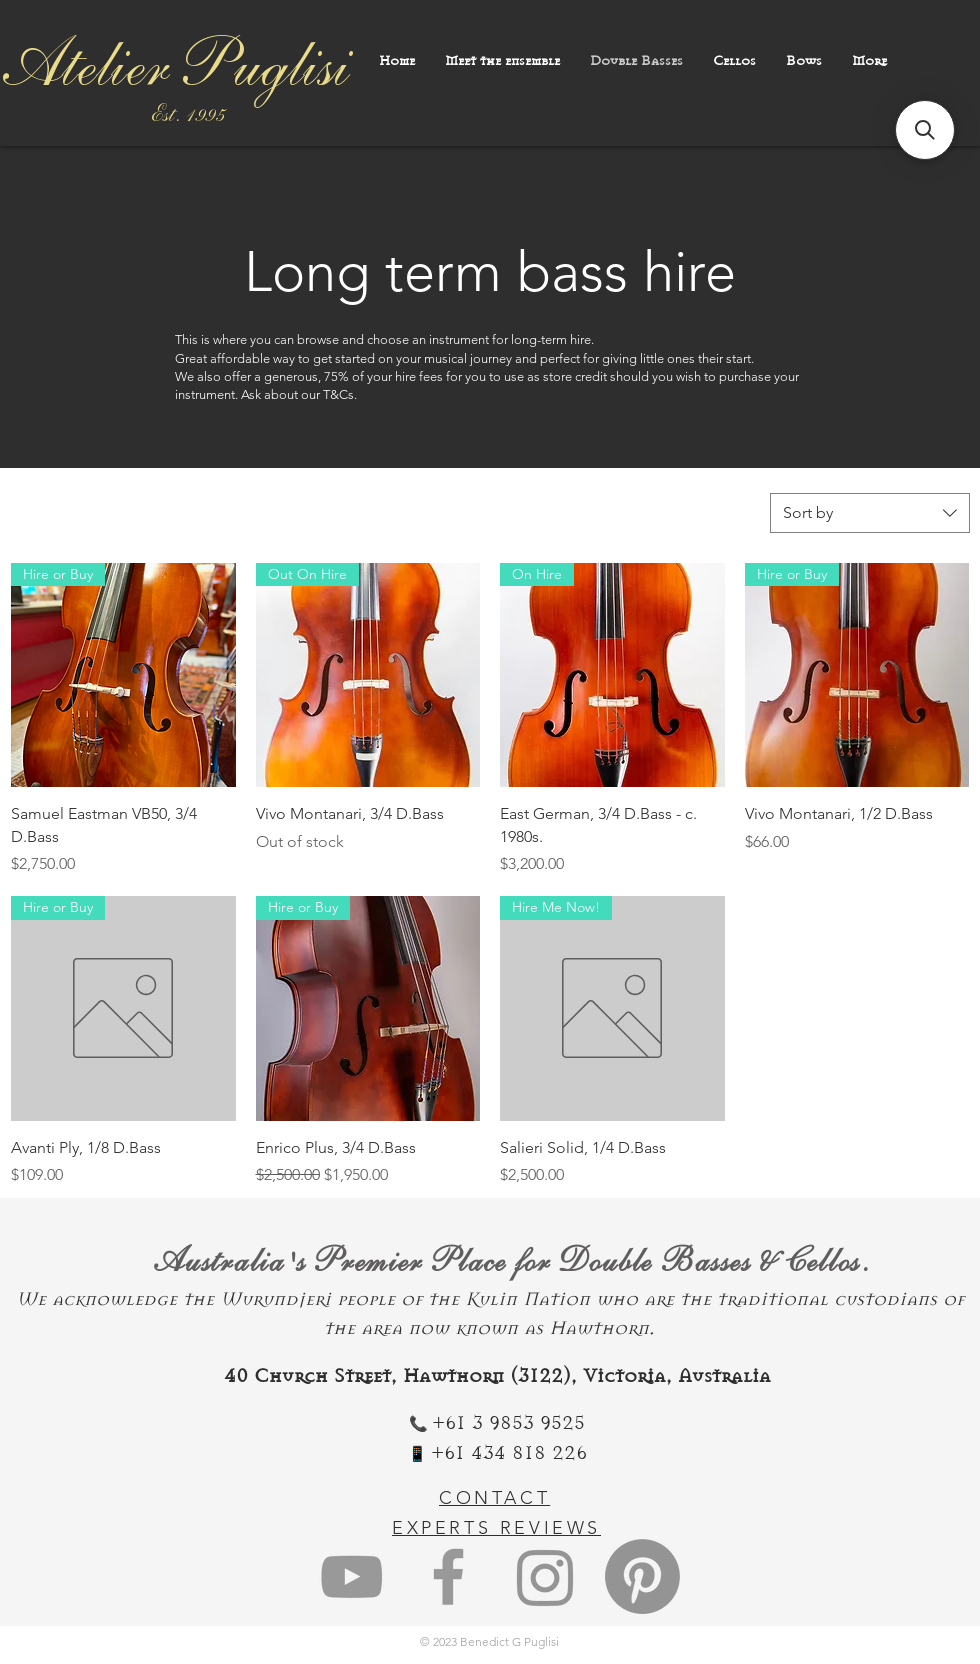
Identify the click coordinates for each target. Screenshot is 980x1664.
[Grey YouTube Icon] (351, 1576)
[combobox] (870, 513)
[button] (925, 130)
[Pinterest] (642, 1576)
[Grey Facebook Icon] (448, 1576)
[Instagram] (545, 1576)
